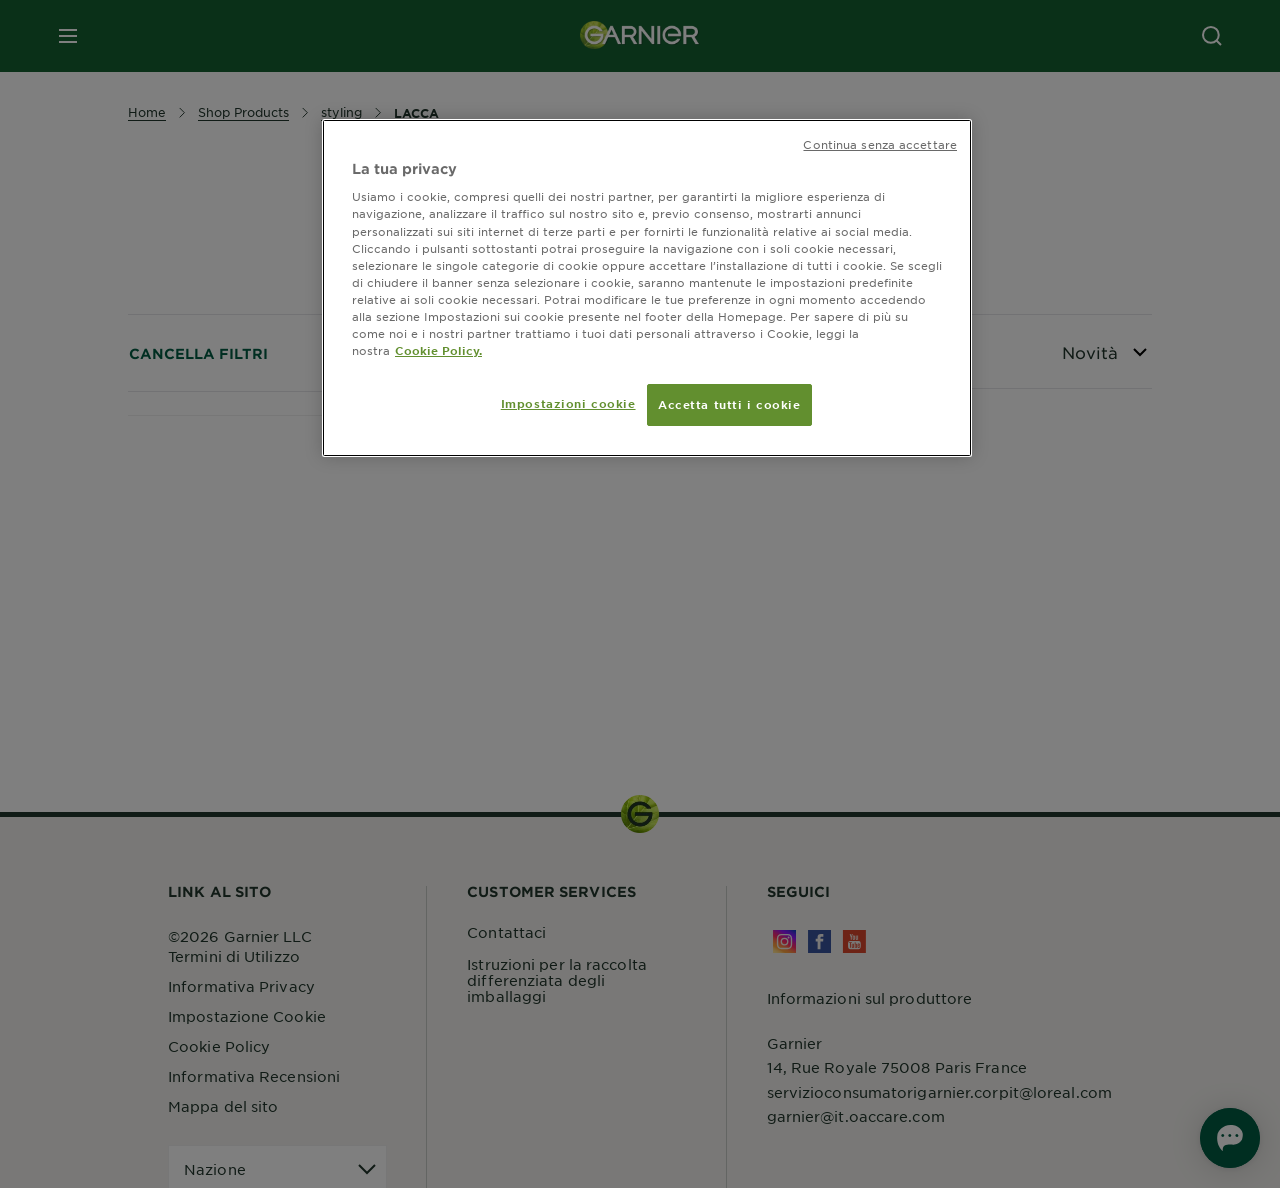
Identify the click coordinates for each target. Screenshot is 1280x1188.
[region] (647, 288)
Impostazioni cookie (568, 403)
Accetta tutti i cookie (729, 404)
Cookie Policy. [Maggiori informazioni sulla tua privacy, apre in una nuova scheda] (438, 350)
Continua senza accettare (880, 144)
